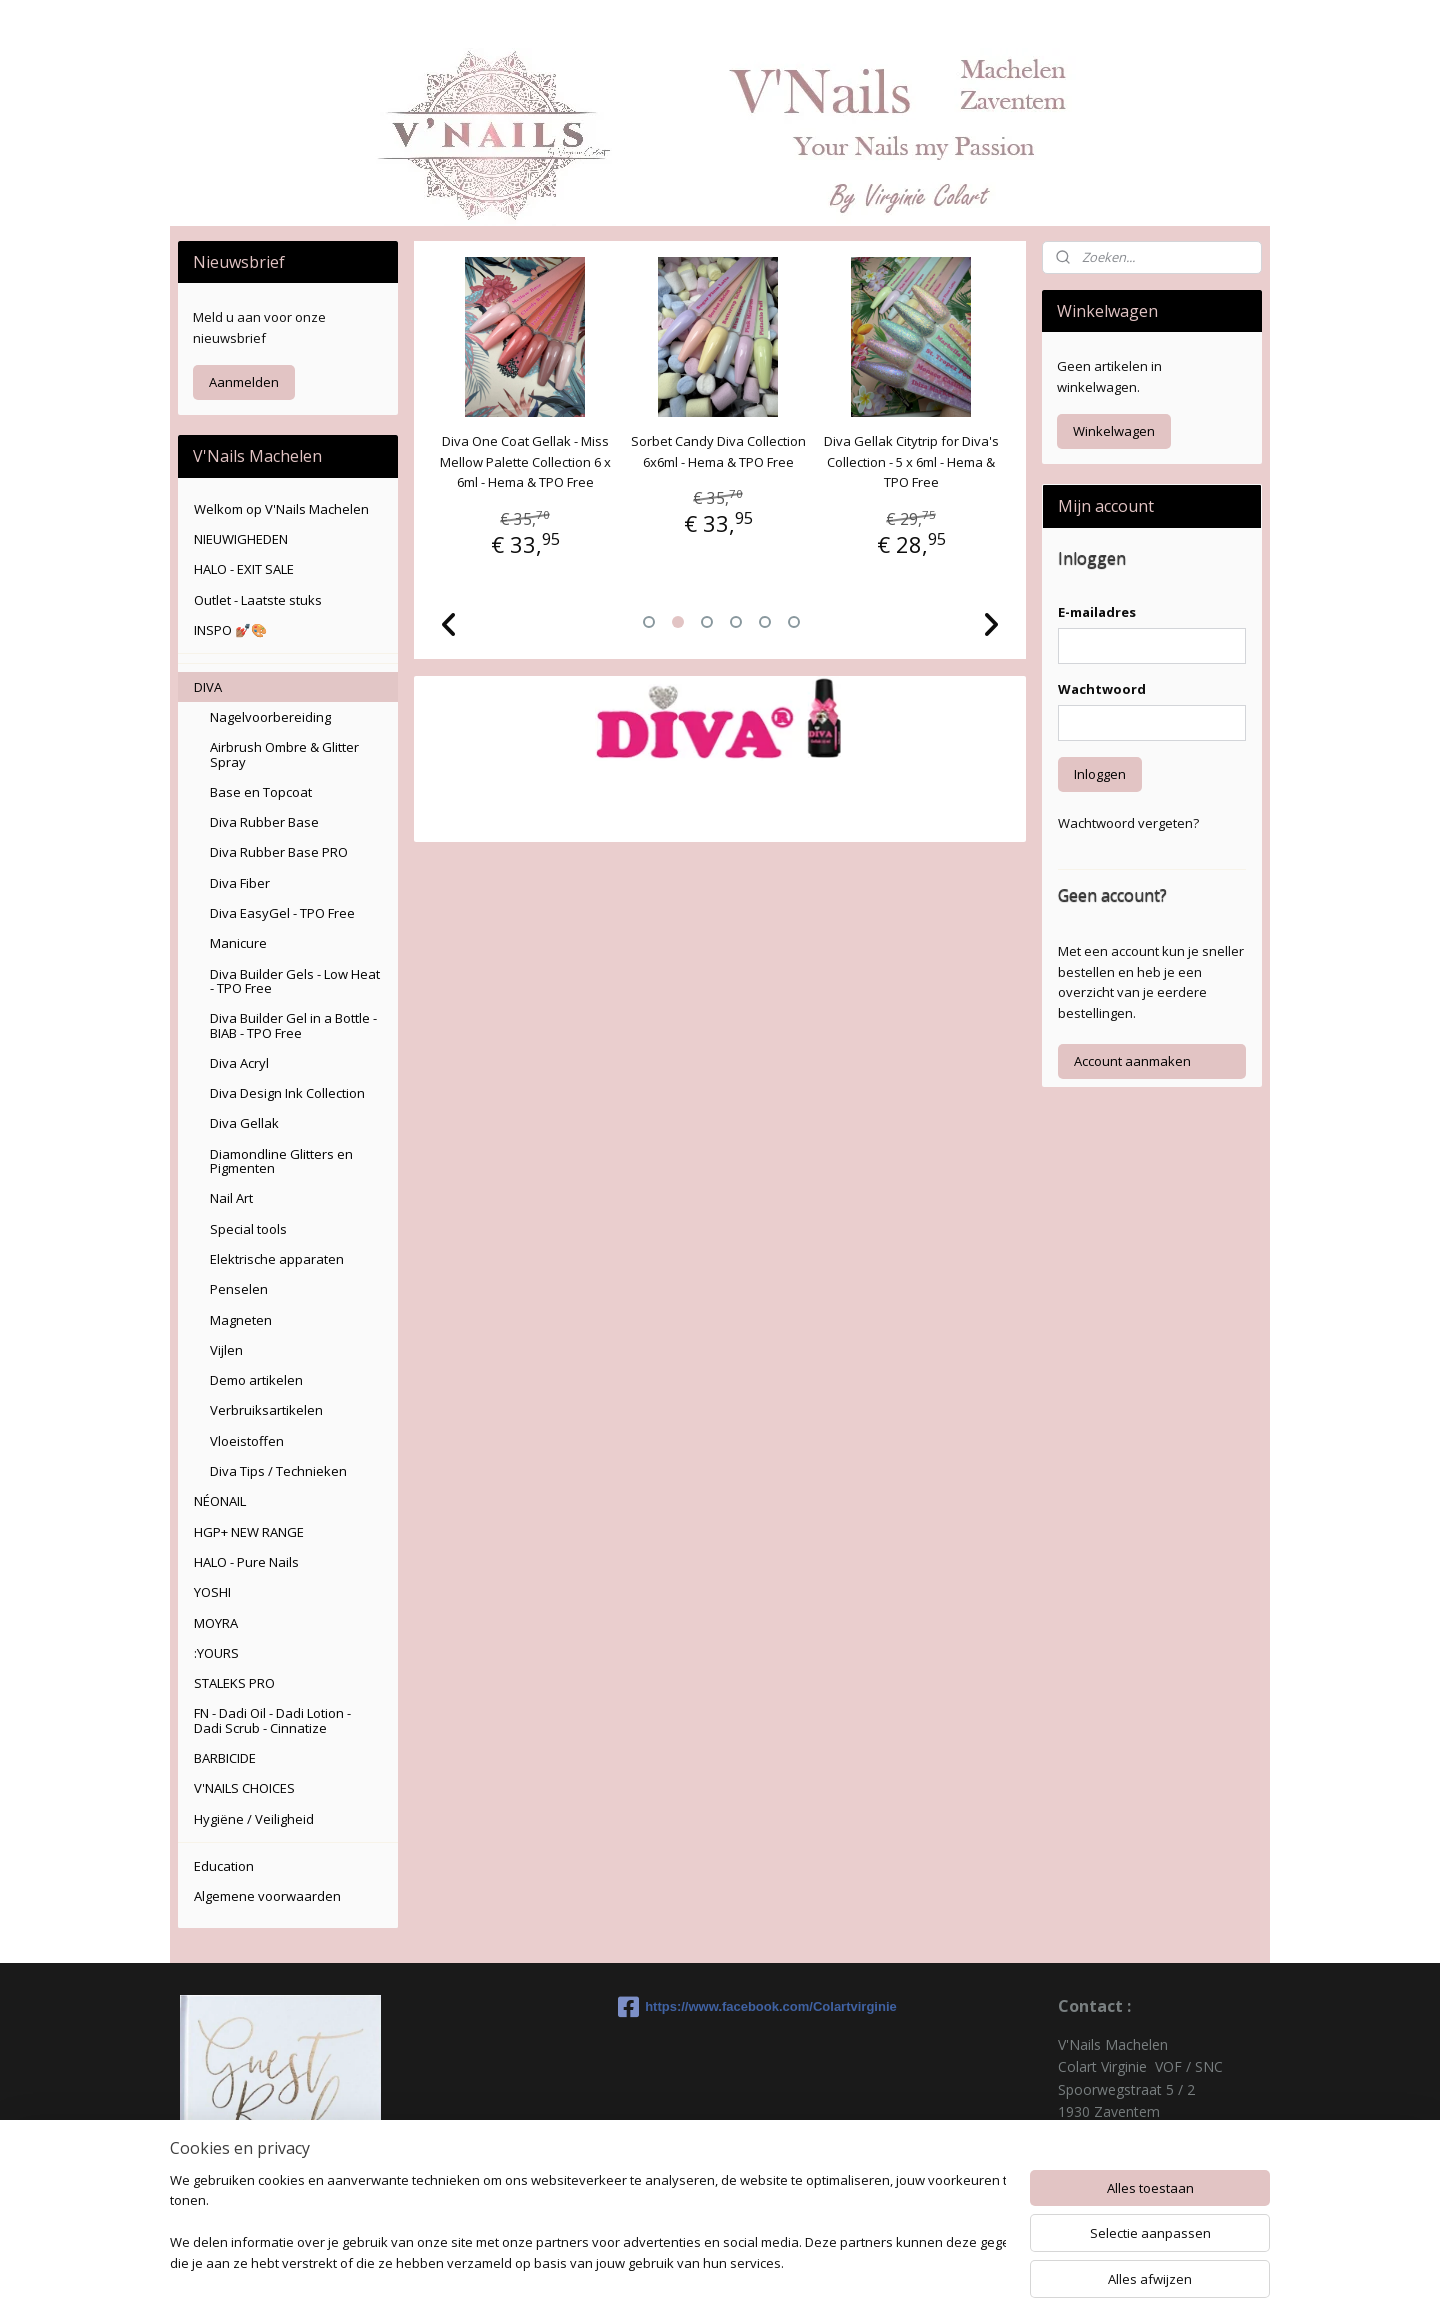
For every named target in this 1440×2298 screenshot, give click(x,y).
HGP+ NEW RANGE (249, 1532)
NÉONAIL (220, 1501)
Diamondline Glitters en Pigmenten (281, 1161)
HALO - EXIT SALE (244, 569)
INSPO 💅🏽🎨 (230, 630)
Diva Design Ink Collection (287, 1093)
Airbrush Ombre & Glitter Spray (284, 754)
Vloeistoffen (247, 1441)
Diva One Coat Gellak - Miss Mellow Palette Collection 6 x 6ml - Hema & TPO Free (526, 462)
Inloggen (1100, 774)
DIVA (208, 687)
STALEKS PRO (234, 1683)
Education (224, 1866)
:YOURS (216, 1653)
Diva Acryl (239, 1063)
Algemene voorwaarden (267, 1896)
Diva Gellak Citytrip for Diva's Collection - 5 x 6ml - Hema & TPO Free (912, 462)
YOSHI (212, 1592)
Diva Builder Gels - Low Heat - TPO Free (295, 981)
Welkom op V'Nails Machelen (281, 509)
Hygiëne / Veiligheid (254, 1819)
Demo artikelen (256, 1380)
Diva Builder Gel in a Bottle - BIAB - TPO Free (293, 1025)
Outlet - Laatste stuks (258, 600)
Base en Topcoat (261, 792)
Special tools (248, 1229)
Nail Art (231, 1198)
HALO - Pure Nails (246, 1562)
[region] (588, 2223)
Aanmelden (244, 382)
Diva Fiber (240, 883)
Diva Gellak (244, 1123)
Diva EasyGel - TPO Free (282, 913)
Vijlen (226, 1350)
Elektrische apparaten (277, 1259)
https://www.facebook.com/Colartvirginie (720, 2007)
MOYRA (216, 1623)
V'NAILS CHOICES (244, 1788)
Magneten (241, 1320)
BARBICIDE (225, 1758)
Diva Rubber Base (264, 822)
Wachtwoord (1102, 689)
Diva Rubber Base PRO (279, 852)
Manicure (238, 943)
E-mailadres (1097, 612)
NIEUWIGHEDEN (241, 539)
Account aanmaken (1132, 1061)
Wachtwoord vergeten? (1128, 823)
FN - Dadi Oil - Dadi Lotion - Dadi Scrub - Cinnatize (272, 1720)
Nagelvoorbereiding (270, 717)
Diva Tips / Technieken (278, 1471)
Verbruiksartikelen (266, 1410)
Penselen (239, 1289)
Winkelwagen (1114, 431)
